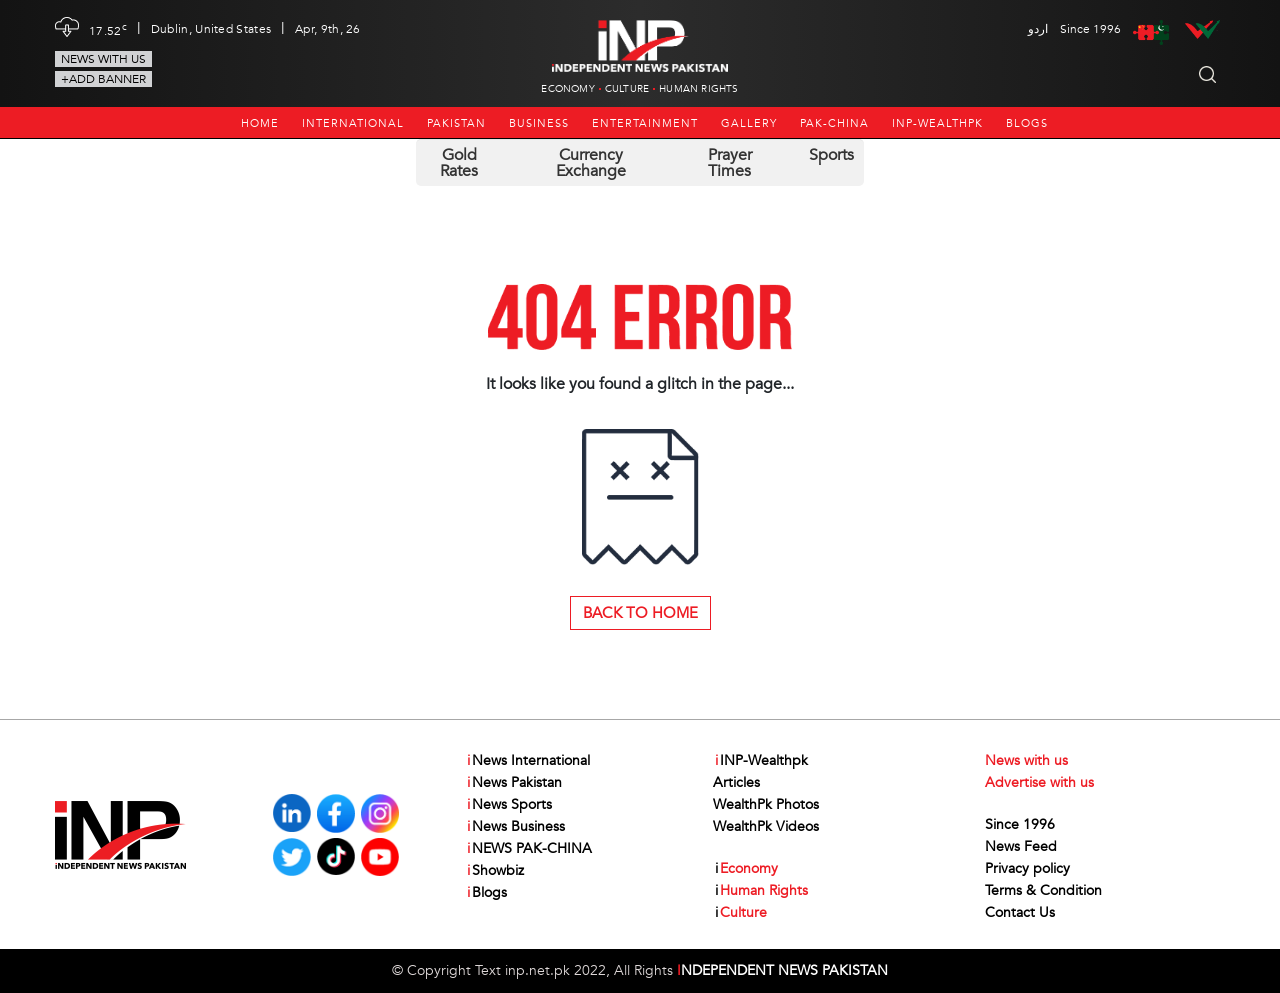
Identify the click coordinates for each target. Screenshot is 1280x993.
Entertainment (645, 123)
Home (260, 123)
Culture (627, 89)
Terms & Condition (1043, 890)
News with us (103, 59)
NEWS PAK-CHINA (528, 849)
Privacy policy (1027, 868)
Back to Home (640, 613)
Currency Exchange (591, 163)
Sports (831, 155)
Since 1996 (1020, 824)
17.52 (108, 29)
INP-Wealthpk (937, 123)
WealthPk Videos (766, 826)
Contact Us (1020, 912)
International (353, 123)
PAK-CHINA (834, 123)
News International (527, 761)
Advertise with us (1039, 782)
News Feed (1021, 846)
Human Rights (698, 89)
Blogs (1027, 123)
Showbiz (494, 871)
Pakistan (456, 123)
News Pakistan (513, 783)
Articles (736, 782)
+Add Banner (103, 79)
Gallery (749, 123)
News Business (515, 827)
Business (539, 123)
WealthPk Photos (766, 804)
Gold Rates (459, 163)
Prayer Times (730, 163)
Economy (567, 89)
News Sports (508, 805)
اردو (1038, 29)
